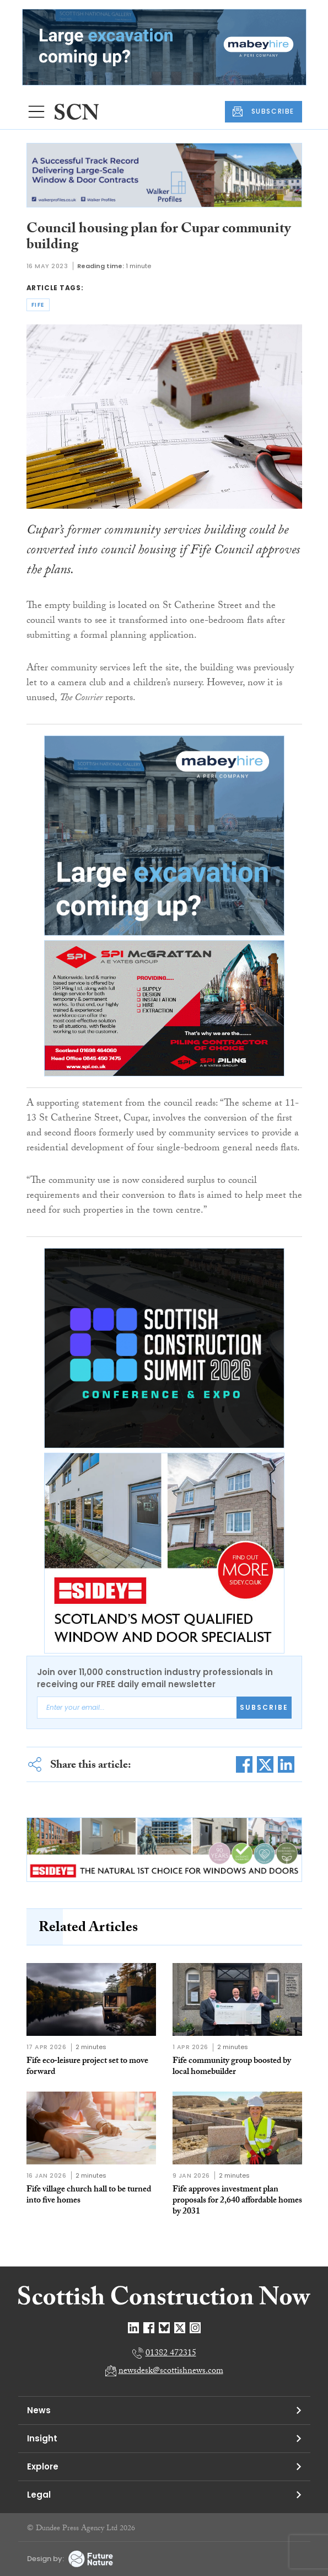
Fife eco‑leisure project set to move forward (87, 2067)
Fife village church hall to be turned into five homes (88, 2196)
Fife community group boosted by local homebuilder (232, 2067)
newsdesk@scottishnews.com (171, 2371)
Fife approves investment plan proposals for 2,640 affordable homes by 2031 (237, 2201)
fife (38, 305)
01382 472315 (171, 2353)
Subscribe (264, 1707)
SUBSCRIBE (263, 111)
